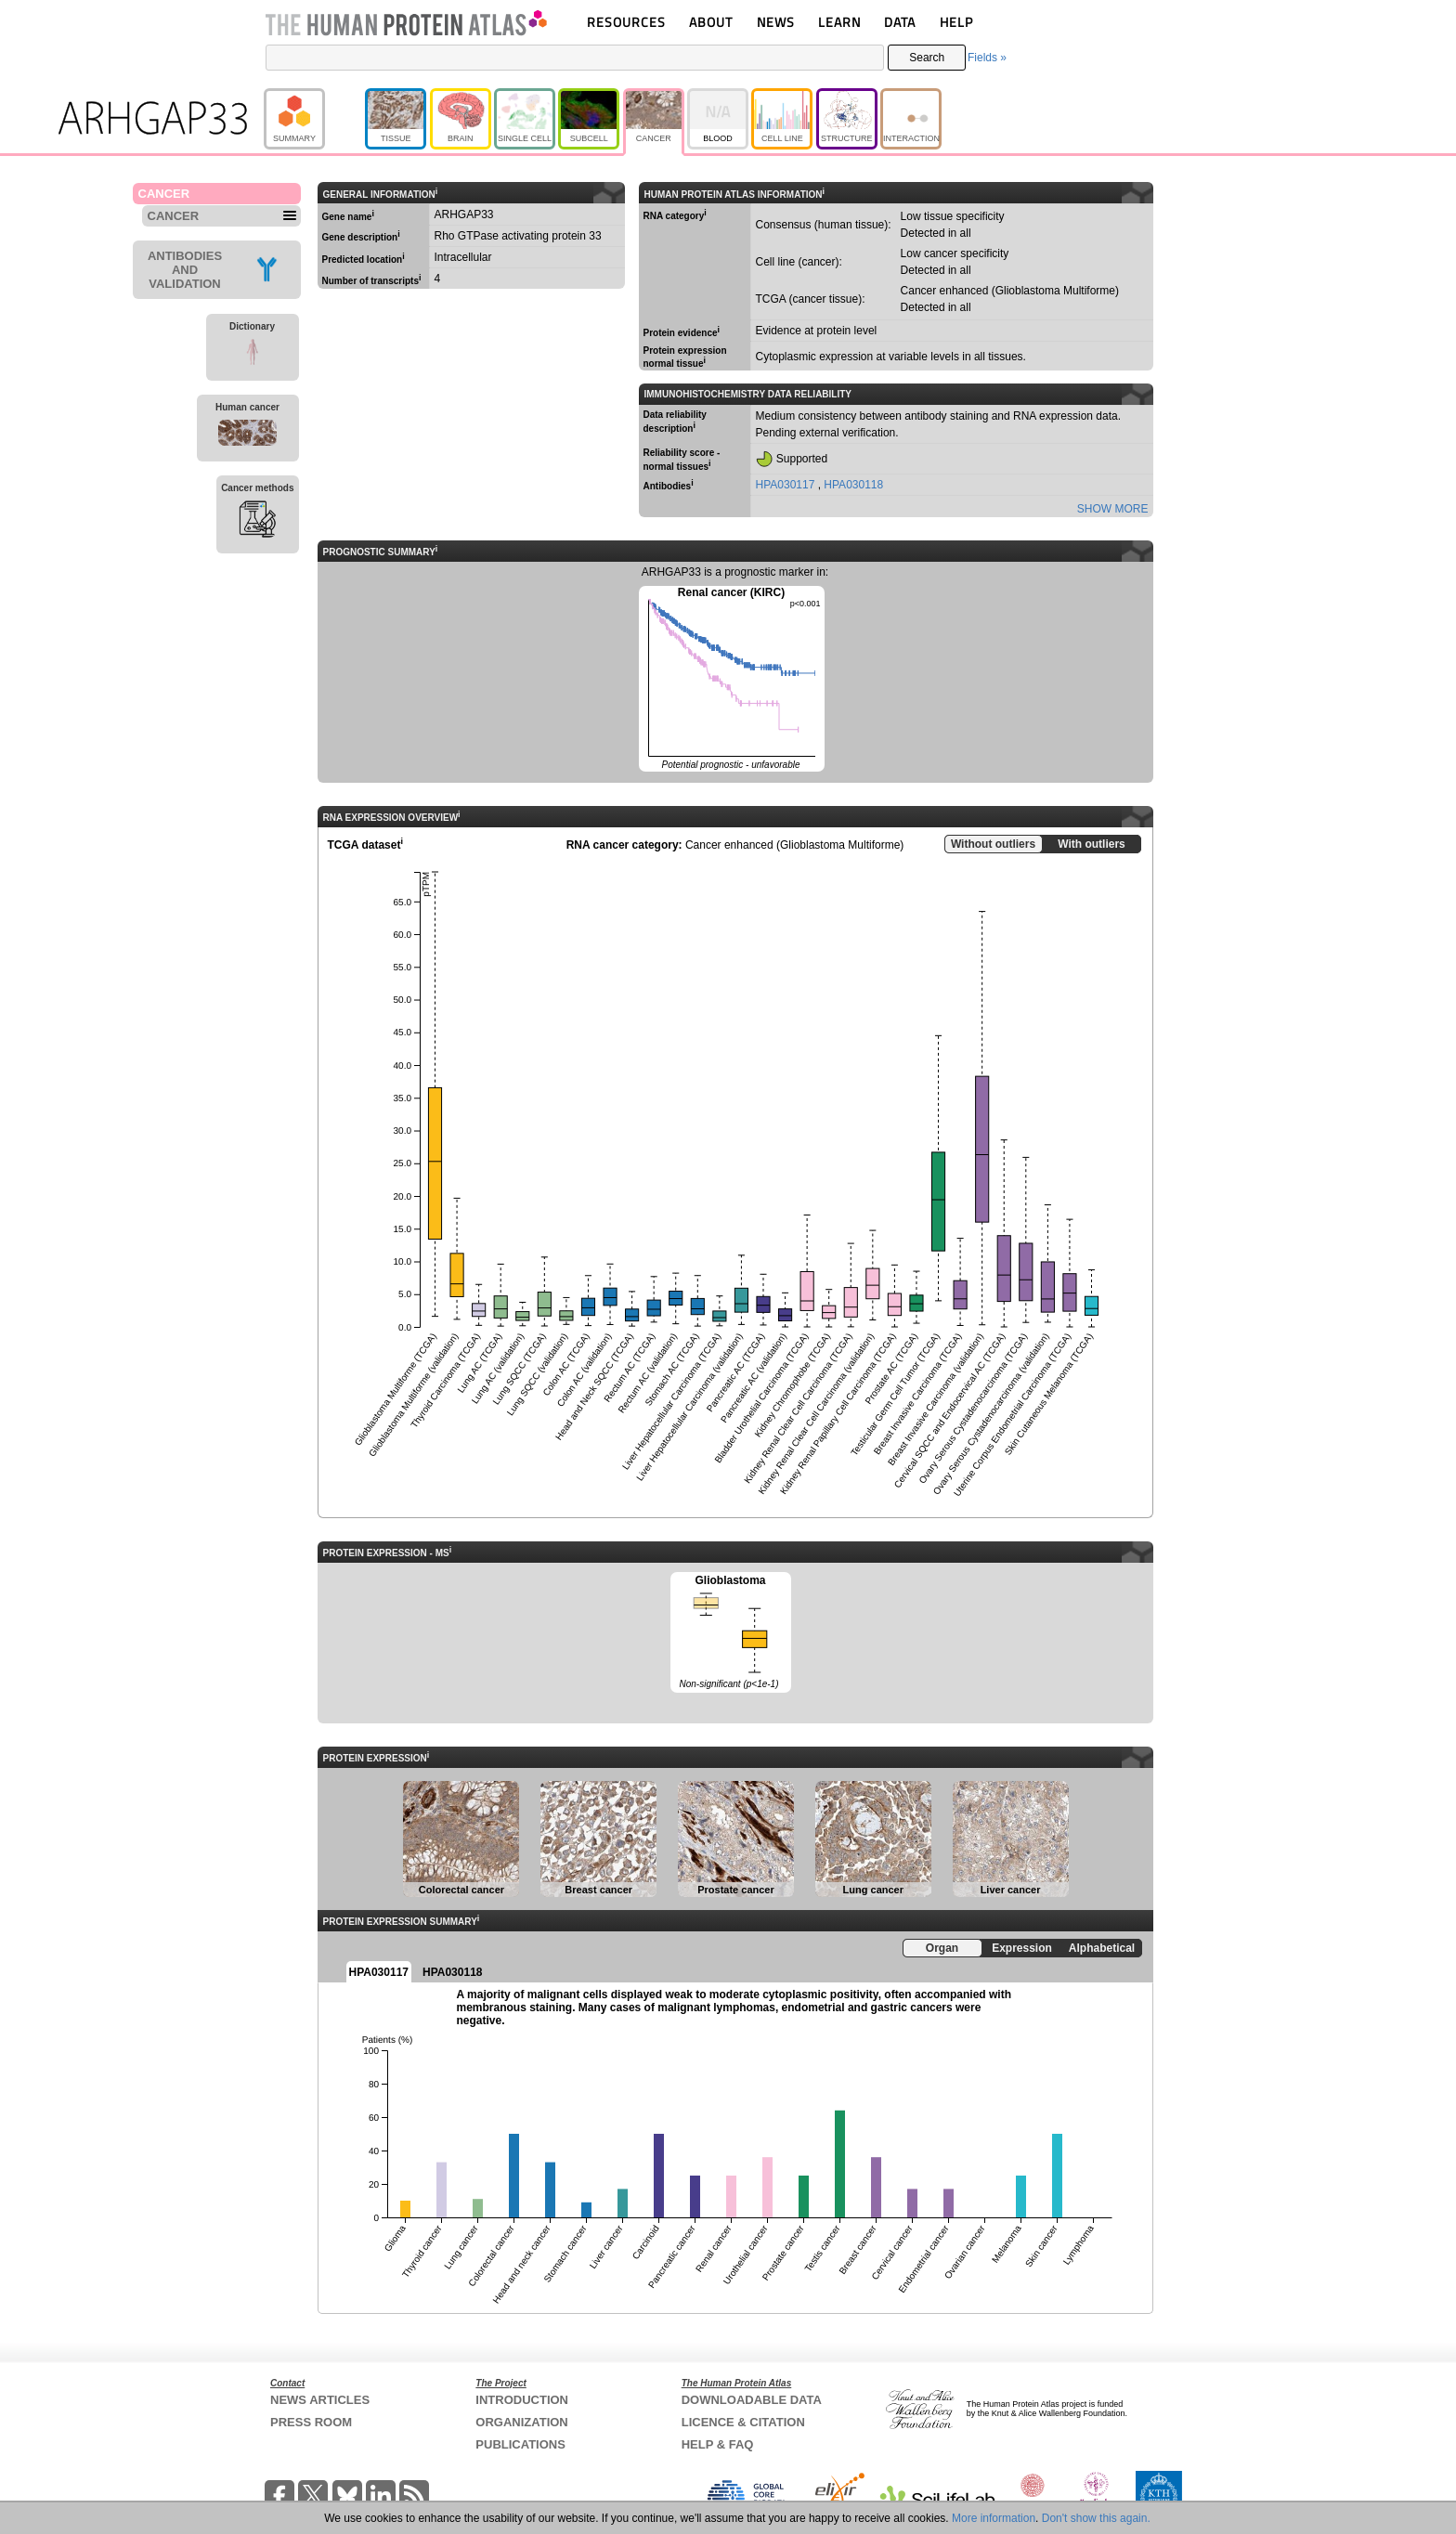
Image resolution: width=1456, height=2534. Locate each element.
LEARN (839, 22)
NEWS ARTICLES (320, 2400)
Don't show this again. (1096, 2518)
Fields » (987, 57)
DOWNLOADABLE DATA (752, 2400)
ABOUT (711, 22)
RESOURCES (626, 22)
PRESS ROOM (311, 2422)
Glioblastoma (730, 1633)
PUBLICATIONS (520, 2444)
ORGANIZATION (521, 2422)
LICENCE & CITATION (743, 2422)
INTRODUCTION (521, 2400)
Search (926, 57)
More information (993, 2518)
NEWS (776, 22)
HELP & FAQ (718, 2444)
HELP (956, 22)
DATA (900, 22)
